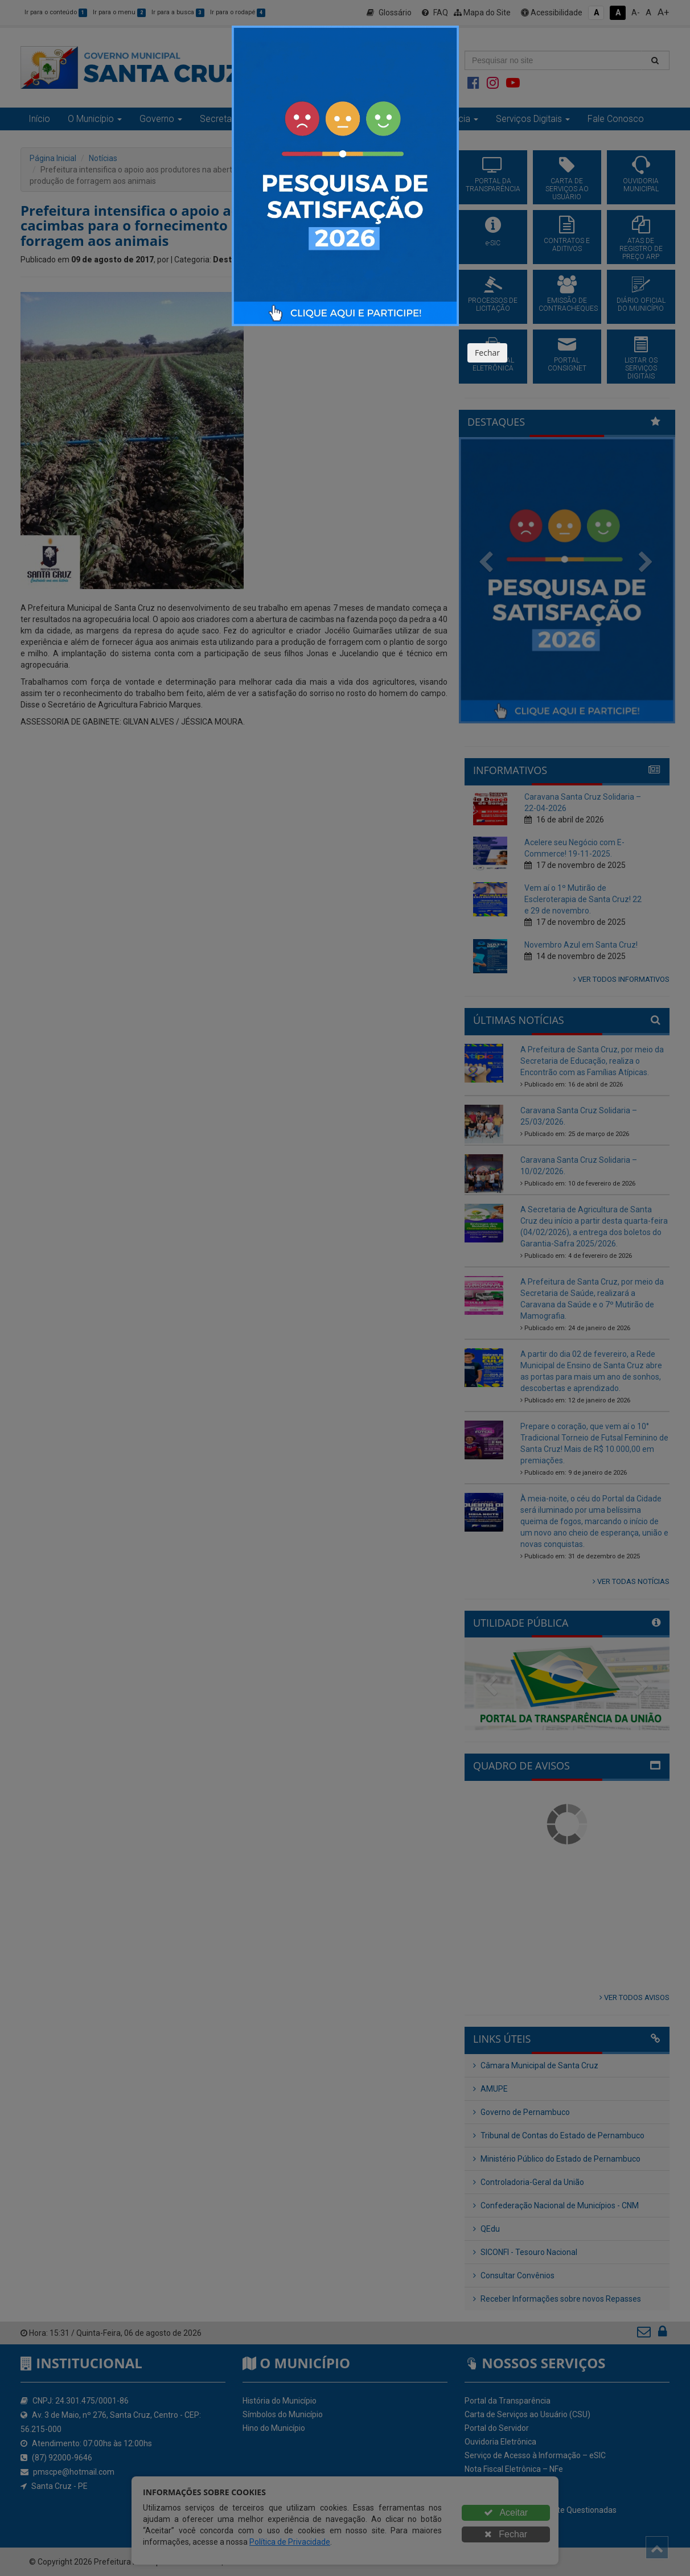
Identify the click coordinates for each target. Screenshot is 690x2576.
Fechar (487, 352)
